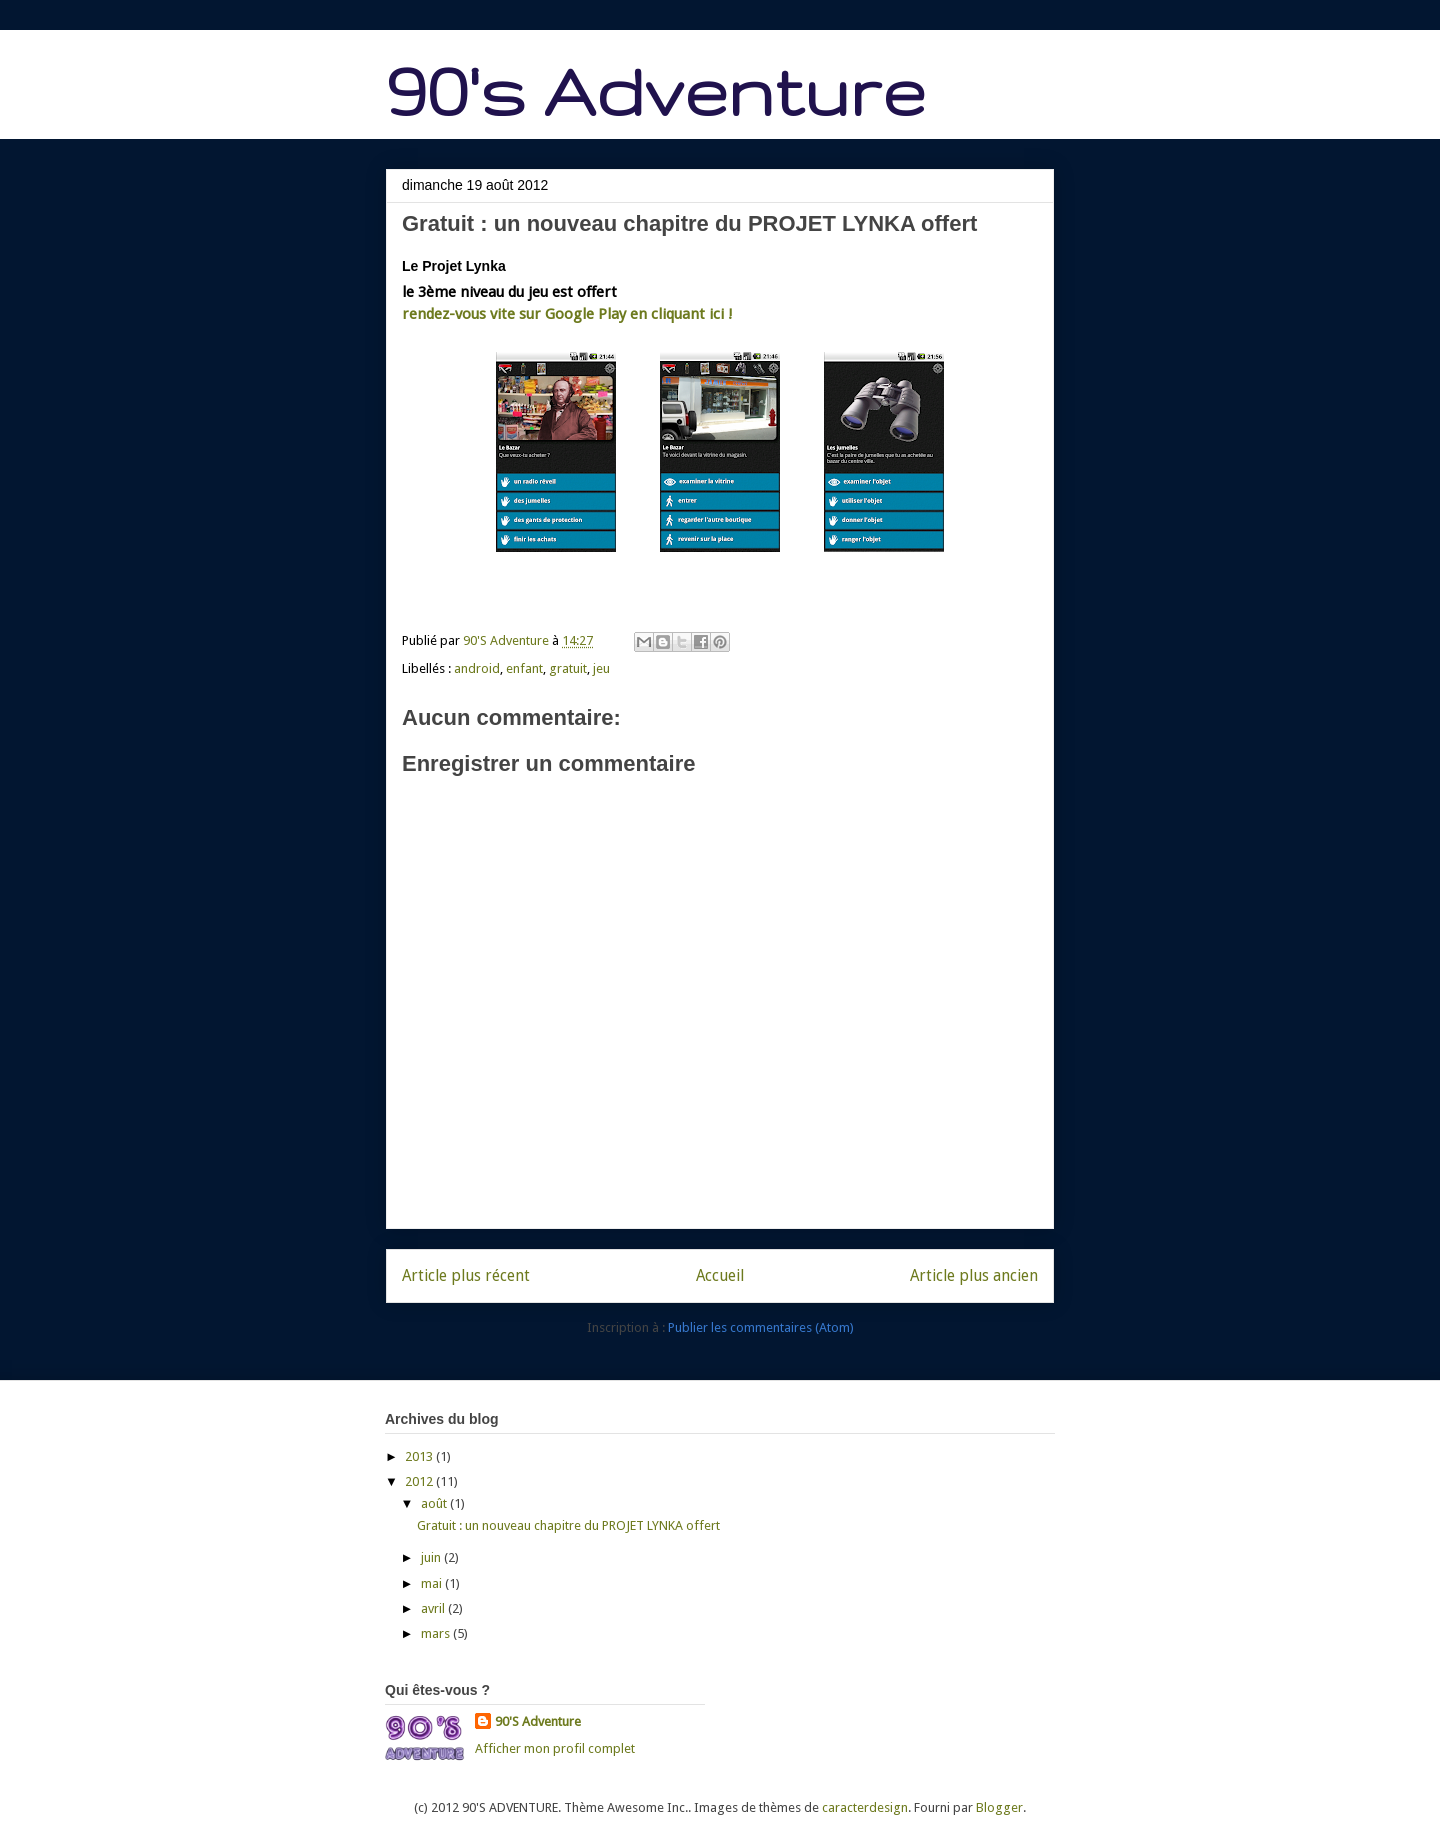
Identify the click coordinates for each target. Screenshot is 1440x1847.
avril (434, 1608)
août (435, 1503)
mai (433, 1583)
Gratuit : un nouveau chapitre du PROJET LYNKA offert (568, 1525)
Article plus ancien (974, 1275)
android (477, 668)
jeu (601, 668)
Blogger (999, 1807)
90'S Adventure (538, 1721)
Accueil (720, 1275)
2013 (420, 1456)
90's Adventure (655, 90)
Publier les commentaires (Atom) (761, 1327)
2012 (420, 1481)
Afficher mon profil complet (555, 1748)
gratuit (568, 668)
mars (437, 1633)
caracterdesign (865, 1807)
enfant (524, 668)
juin (432, 1557)
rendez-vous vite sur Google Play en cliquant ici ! (567, 314)
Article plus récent (466, 1275)
